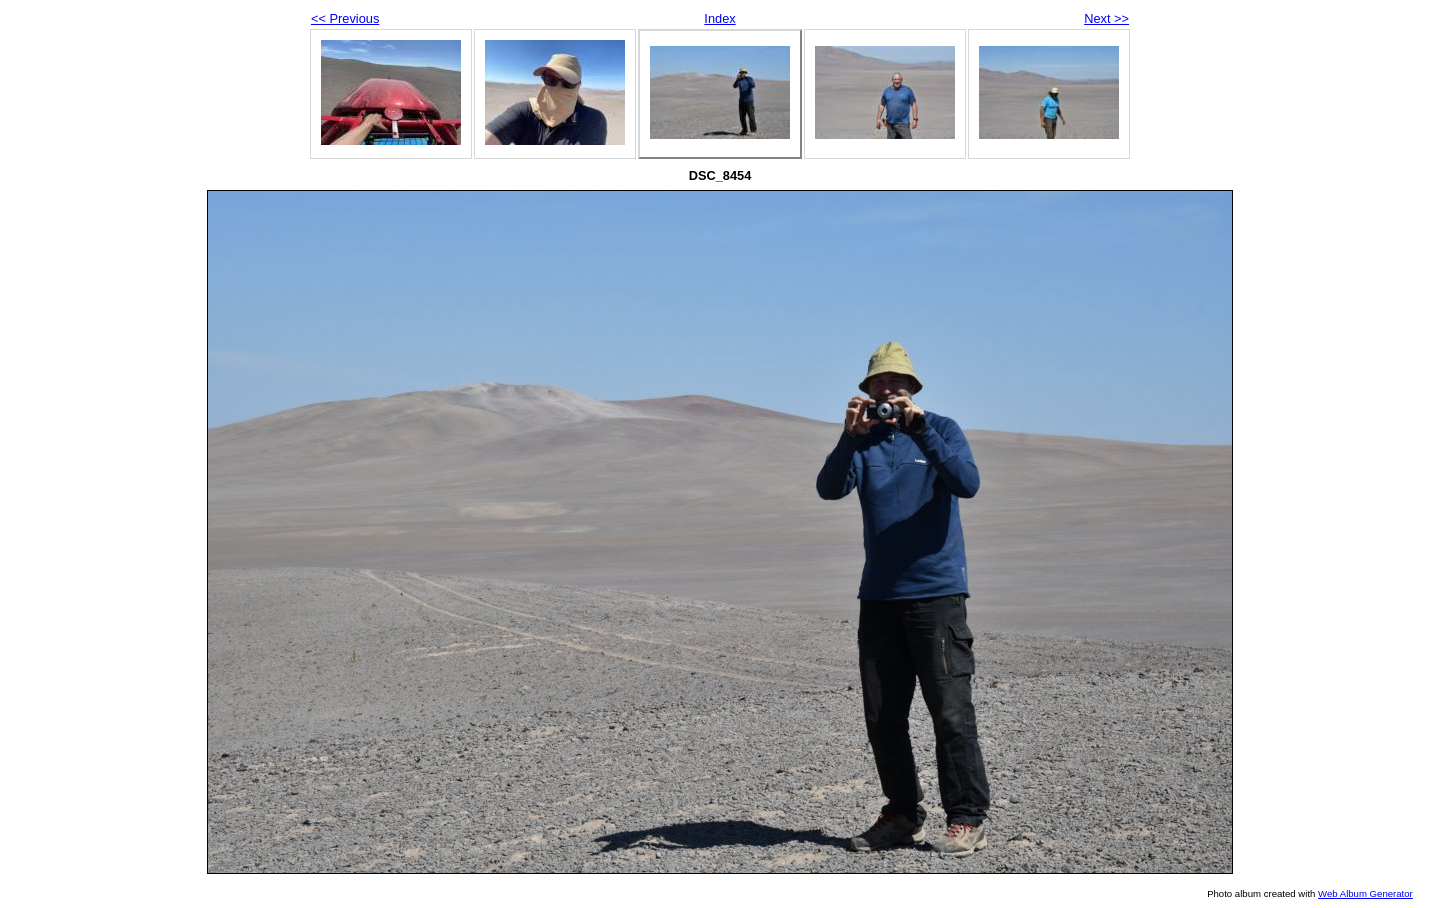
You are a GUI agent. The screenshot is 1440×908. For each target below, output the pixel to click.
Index (719, 18)
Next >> (1106, 18)
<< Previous (345, 18)
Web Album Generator (1365, 893)
